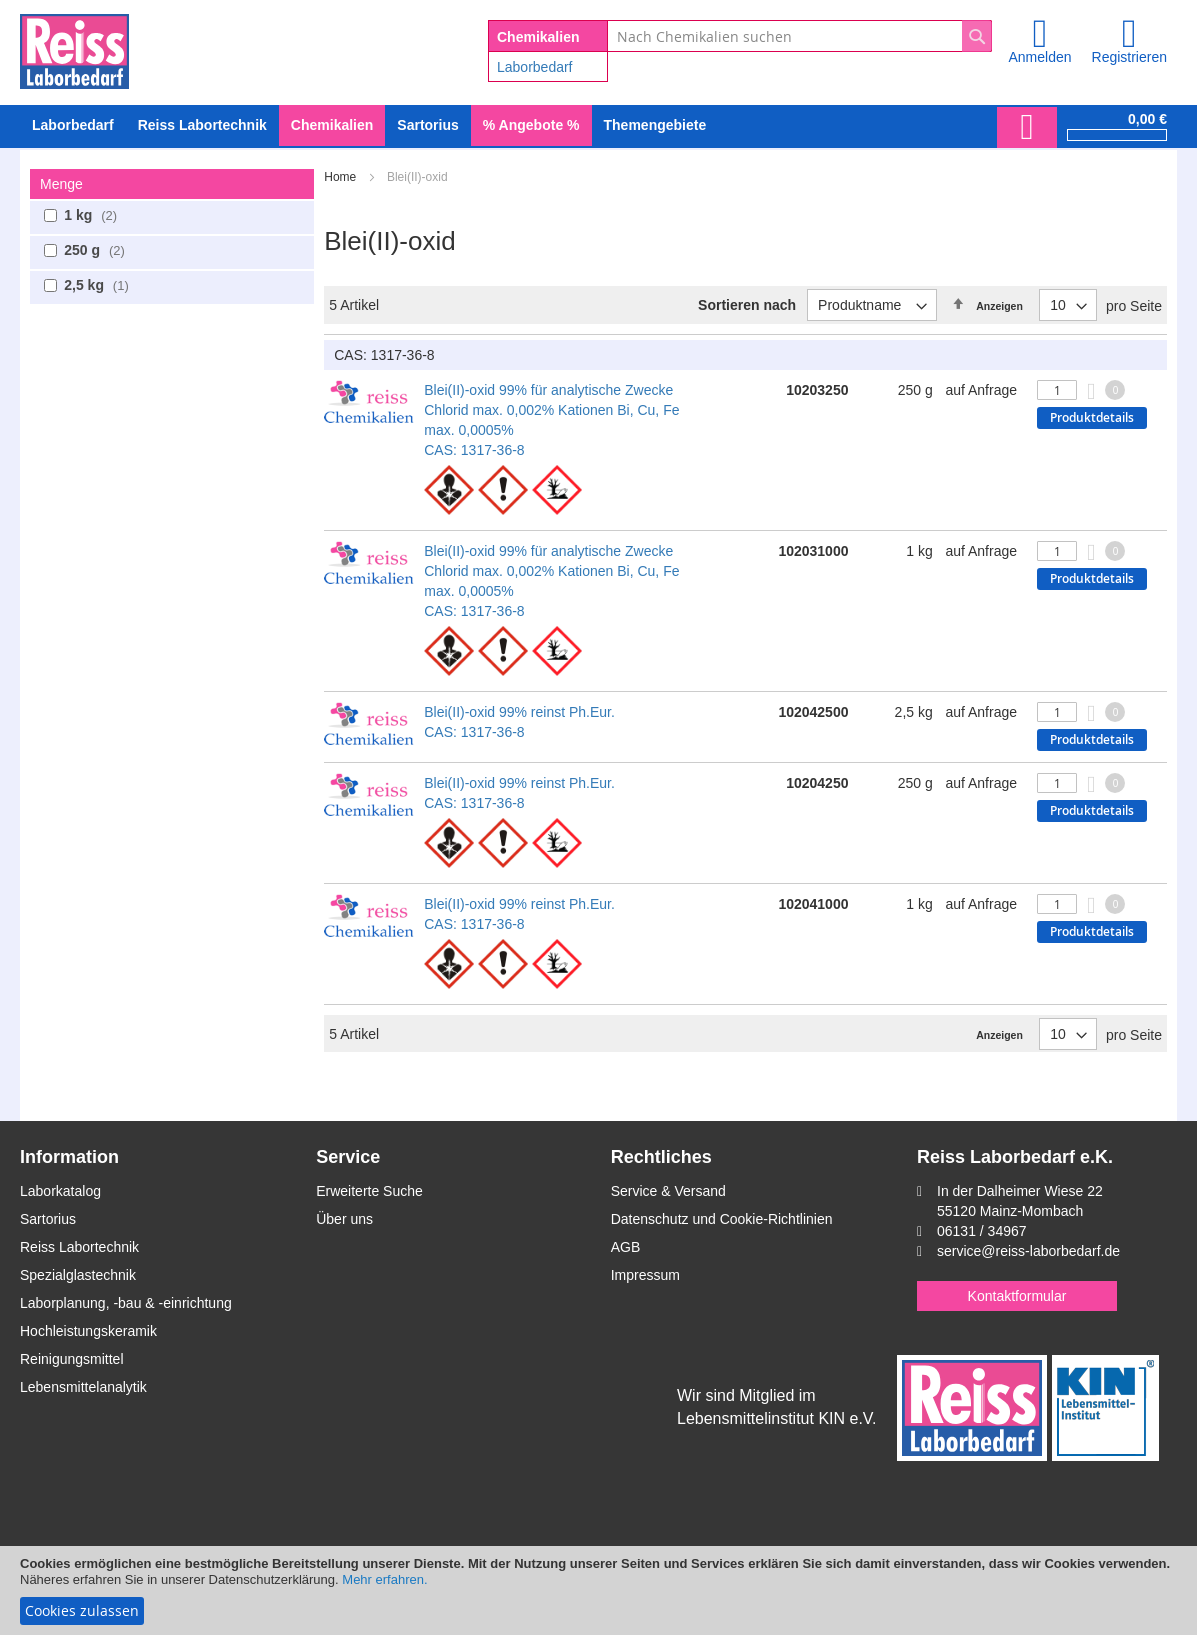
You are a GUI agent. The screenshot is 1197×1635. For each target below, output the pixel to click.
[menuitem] (73, 125)
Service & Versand (668, 1191)
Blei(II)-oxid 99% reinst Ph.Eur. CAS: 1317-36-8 (519, 722)
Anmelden (1039, 57)
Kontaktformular (1017, 1296)
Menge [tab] (61, 184)
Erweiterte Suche (369, 1191)
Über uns (344, 1219)
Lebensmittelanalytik (83, 1387)
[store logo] (74, 48)
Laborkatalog (60, 1191)
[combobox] (799, 36)
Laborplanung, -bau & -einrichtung (126, 1303)
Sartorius (48, 1219)
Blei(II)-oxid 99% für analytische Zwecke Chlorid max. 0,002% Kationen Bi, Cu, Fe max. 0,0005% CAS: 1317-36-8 (551, 420)
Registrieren (1129, 57)
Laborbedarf (535, 67)
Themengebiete (655, 125)
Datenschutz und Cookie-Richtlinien (722, 1219)
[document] (598, 1590)
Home (341, 177)
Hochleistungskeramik (88, 1331)
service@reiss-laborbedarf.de (1028, 1251)
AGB (626, 1247)
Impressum (645, 1275)
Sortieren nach (747, 305)
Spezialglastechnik (78, 1275)
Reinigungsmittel (72, 1359)
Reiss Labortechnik (79, 1247)
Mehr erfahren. (384, 1579)
